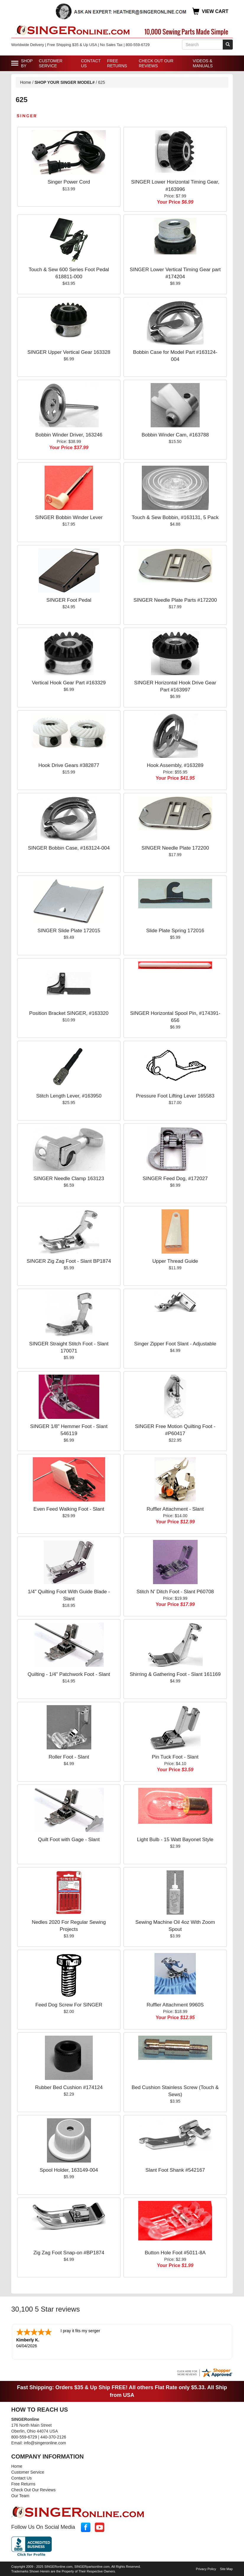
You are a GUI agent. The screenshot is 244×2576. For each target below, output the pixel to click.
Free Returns (117, 63)
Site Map (226, 2568)
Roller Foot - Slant (69, 1757)
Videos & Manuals (203, 63)
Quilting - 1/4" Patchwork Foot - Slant (68, 1674)
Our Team (20, 2495)
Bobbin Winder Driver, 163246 (69, 435)
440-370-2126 (53, 2436)
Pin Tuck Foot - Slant (175, 1757)
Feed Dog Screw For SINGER (69, 2005)
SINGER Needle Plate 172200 (175, 848)
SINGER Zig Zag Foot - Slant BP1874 (69, 1261)
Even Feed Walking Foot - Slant (68, 1509)
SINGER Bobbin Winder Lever (69, 517)
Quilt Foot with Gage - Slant (69, 1839)
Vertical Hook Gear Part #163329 (68, 683)
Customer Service (51, 63)
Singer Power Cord (69, 182)
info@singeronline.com (45, 2442)
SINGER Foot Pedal (68, 600)
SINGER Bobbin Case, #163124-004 (69, 848)
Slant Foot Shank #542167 (175, 2170)
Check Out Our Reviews (156, 63)
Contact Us (90, 63)
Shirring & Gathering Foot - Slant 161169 (175, 1674)
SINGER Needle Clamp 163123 (68, 1178)
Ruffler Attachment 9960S (175, 2005)
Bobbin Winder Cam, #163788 (175, 435)
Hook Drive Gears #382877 (68, 765)
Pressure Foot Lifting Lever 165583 (175, 1096)
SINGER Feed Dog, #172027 (175, 1178)
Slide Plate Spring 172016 (175, 930)
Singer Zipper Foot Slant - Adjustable (175, 1344)
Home (25, 82)
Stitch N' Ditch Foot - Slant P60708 (175, 1591)
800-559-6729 (24, 2436)
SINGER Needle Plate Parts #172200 (175, 600)
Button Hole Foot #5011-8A (175, 2253)
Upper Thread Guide (175, 1261)
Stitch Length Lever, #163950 (68, 1096)
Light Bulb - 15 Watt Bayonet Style (175, 1839)
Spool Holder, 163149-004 (69, 2170)
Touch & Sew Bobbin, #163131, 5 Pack (175, 517)
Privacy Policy (206, 2568)
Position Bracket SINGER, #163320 (68, 1013)
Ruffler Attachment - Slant (175, 1509)
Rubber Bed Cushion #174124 (69, 2087)
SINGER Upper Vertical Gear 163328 (68, 352)
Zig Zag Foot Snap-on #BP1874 (68, 2253)
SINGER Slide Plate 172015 (69, 930)
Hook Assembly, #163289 (175, 765)
